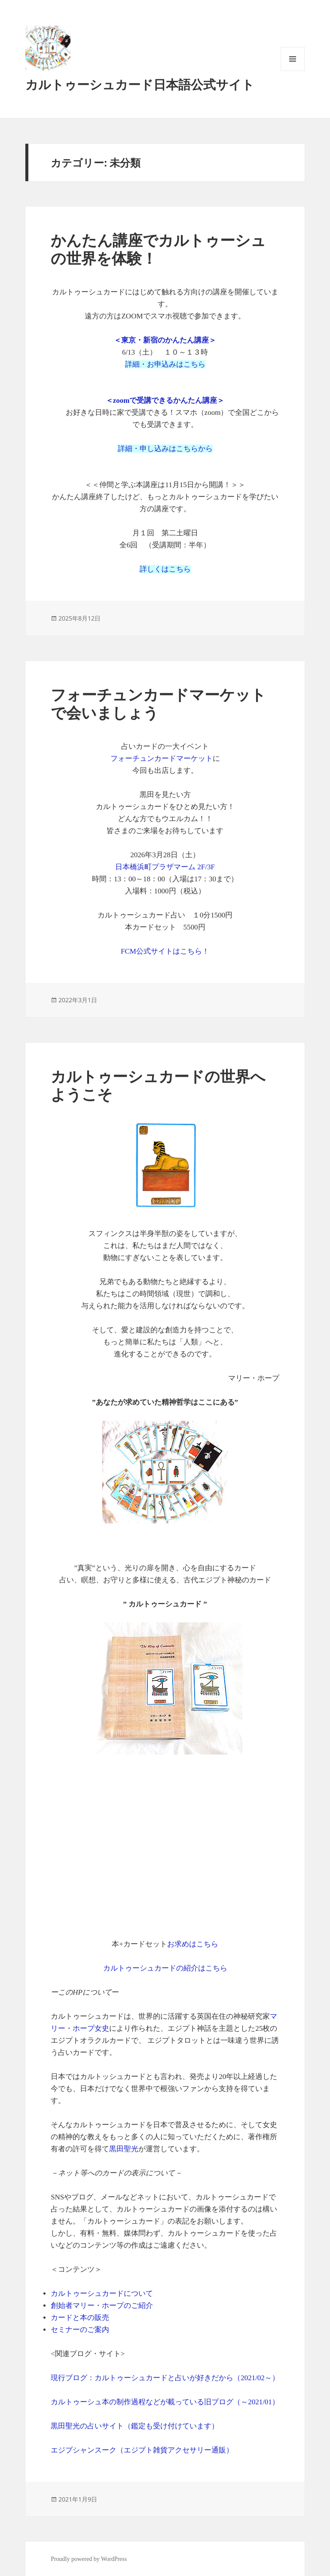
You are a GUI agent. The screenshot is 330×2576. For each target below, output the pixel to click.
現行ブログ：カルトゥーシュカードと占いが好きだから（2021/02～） (165, 2378)
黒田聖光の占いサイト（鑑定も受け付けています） (135, 2426)
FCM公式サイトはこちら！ (165, 951)
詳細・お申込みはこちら (165, 364)
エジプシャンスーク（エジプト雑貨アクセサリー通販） (142, 2450)
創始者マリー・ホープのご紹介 (102, 2305)
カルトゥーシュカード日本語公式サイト (139, 85)
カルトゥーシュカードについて (102, 2293)
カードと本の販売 (80, 2317)
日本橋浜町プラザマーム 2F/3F (165, 867)
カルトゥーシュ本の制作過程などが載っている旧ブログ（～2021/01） (165, 2402)
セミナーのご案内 (80, 2330)
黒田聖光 (123, 2149)
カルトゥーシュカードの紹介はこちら (165, 1968)
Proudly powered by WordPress (89, 2559)
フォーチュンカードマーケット (161, 758)
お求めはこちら (192, 1944)
